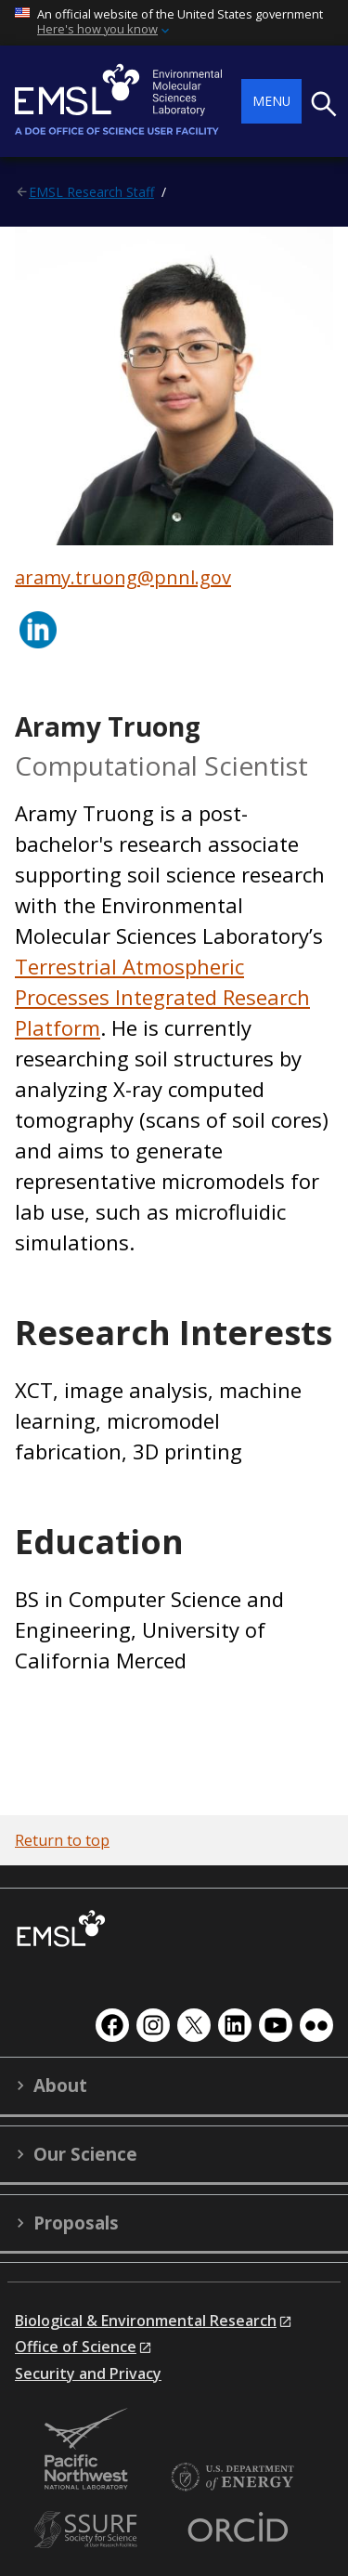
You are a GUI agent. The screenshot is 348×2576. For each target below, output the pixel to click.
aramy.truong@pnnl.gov (123, 577)
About (60, 2085)
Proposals (76, 2223)
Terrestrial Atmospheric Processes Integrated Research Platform (162, 996)
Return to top (62, 1840)
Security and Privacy (88, 2373)
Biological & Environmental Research (146, 2320)
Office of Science (75, 2346)
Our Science (85, 2154)
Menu (271, 101)
